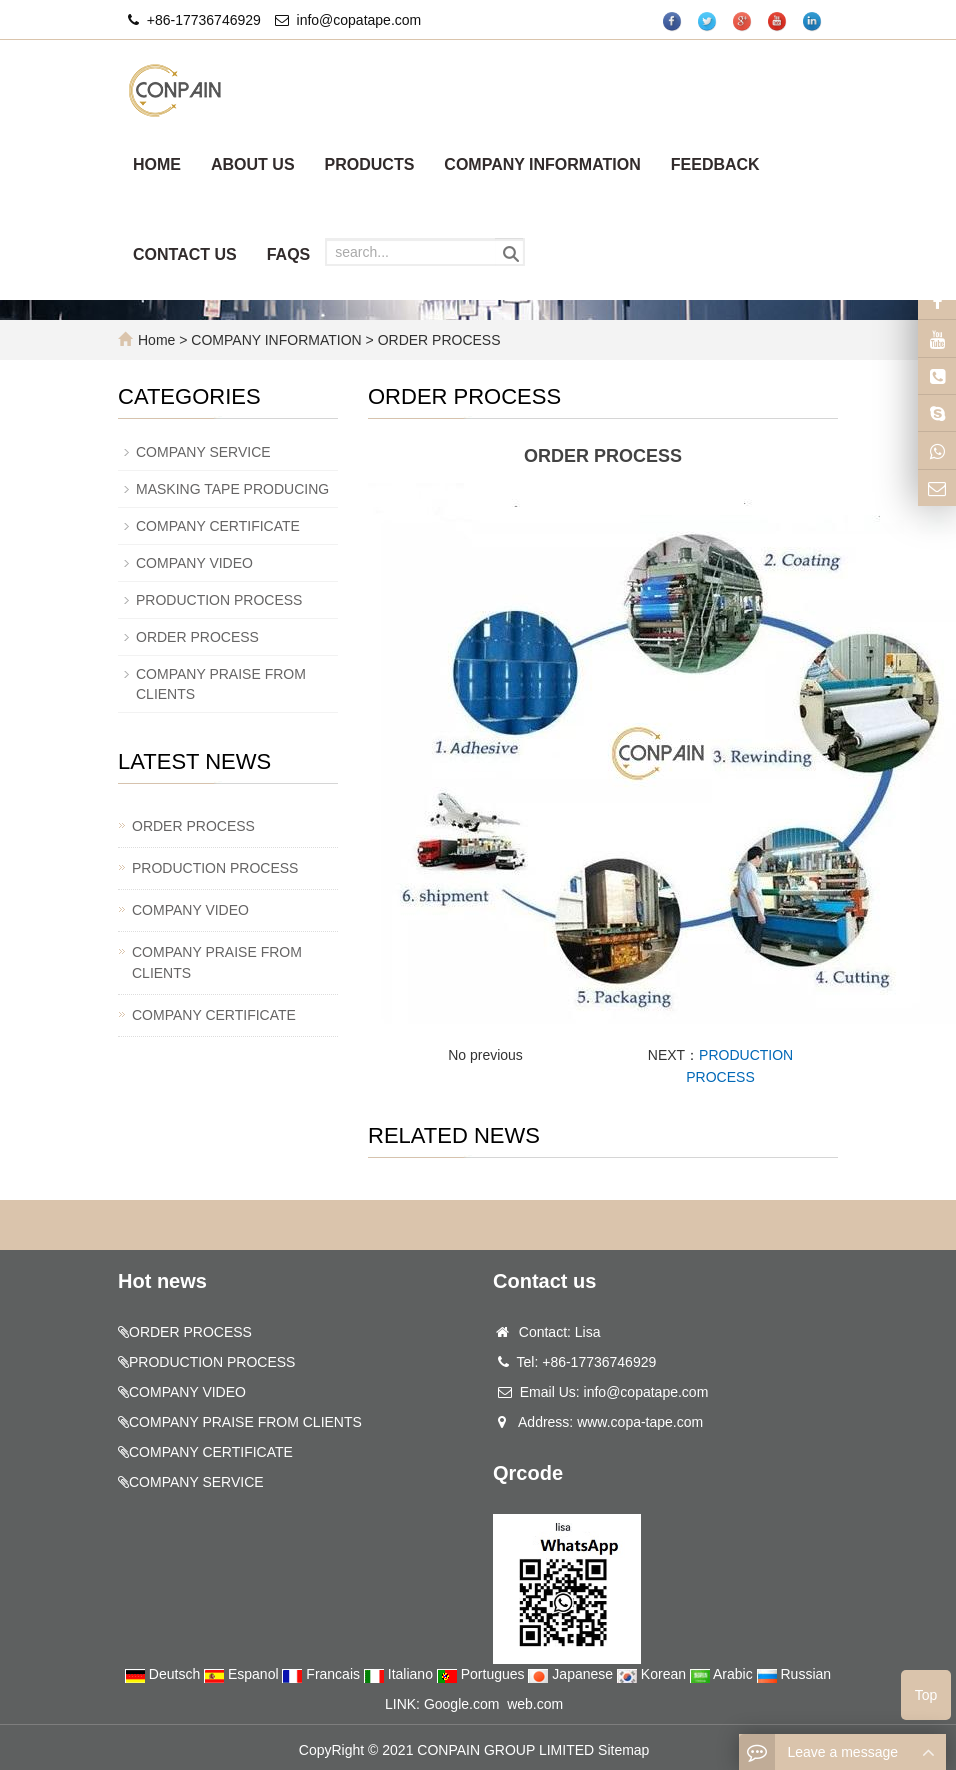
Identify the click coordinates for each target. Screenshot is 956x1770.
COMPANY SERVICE (203, 452)
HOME (157, 164)
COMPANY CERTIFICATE (218, 526)
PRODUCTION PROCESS (219, 600)
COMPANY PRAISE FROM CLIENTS (217, 962)
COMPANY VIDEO (194, 563)
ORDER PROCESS (437, 340)
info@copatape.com (359, 20)
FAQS (289, 254)
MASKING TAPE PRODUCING (232, 489)
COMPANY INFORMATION (542, 164)
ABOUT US (253, 164)
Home (156, 340)
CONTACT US (185, 254)
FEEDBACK (715, 164)
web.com (535, 1704)
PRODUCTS (370, 164)
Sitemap (623, 1750)
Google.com (461, 1704)
